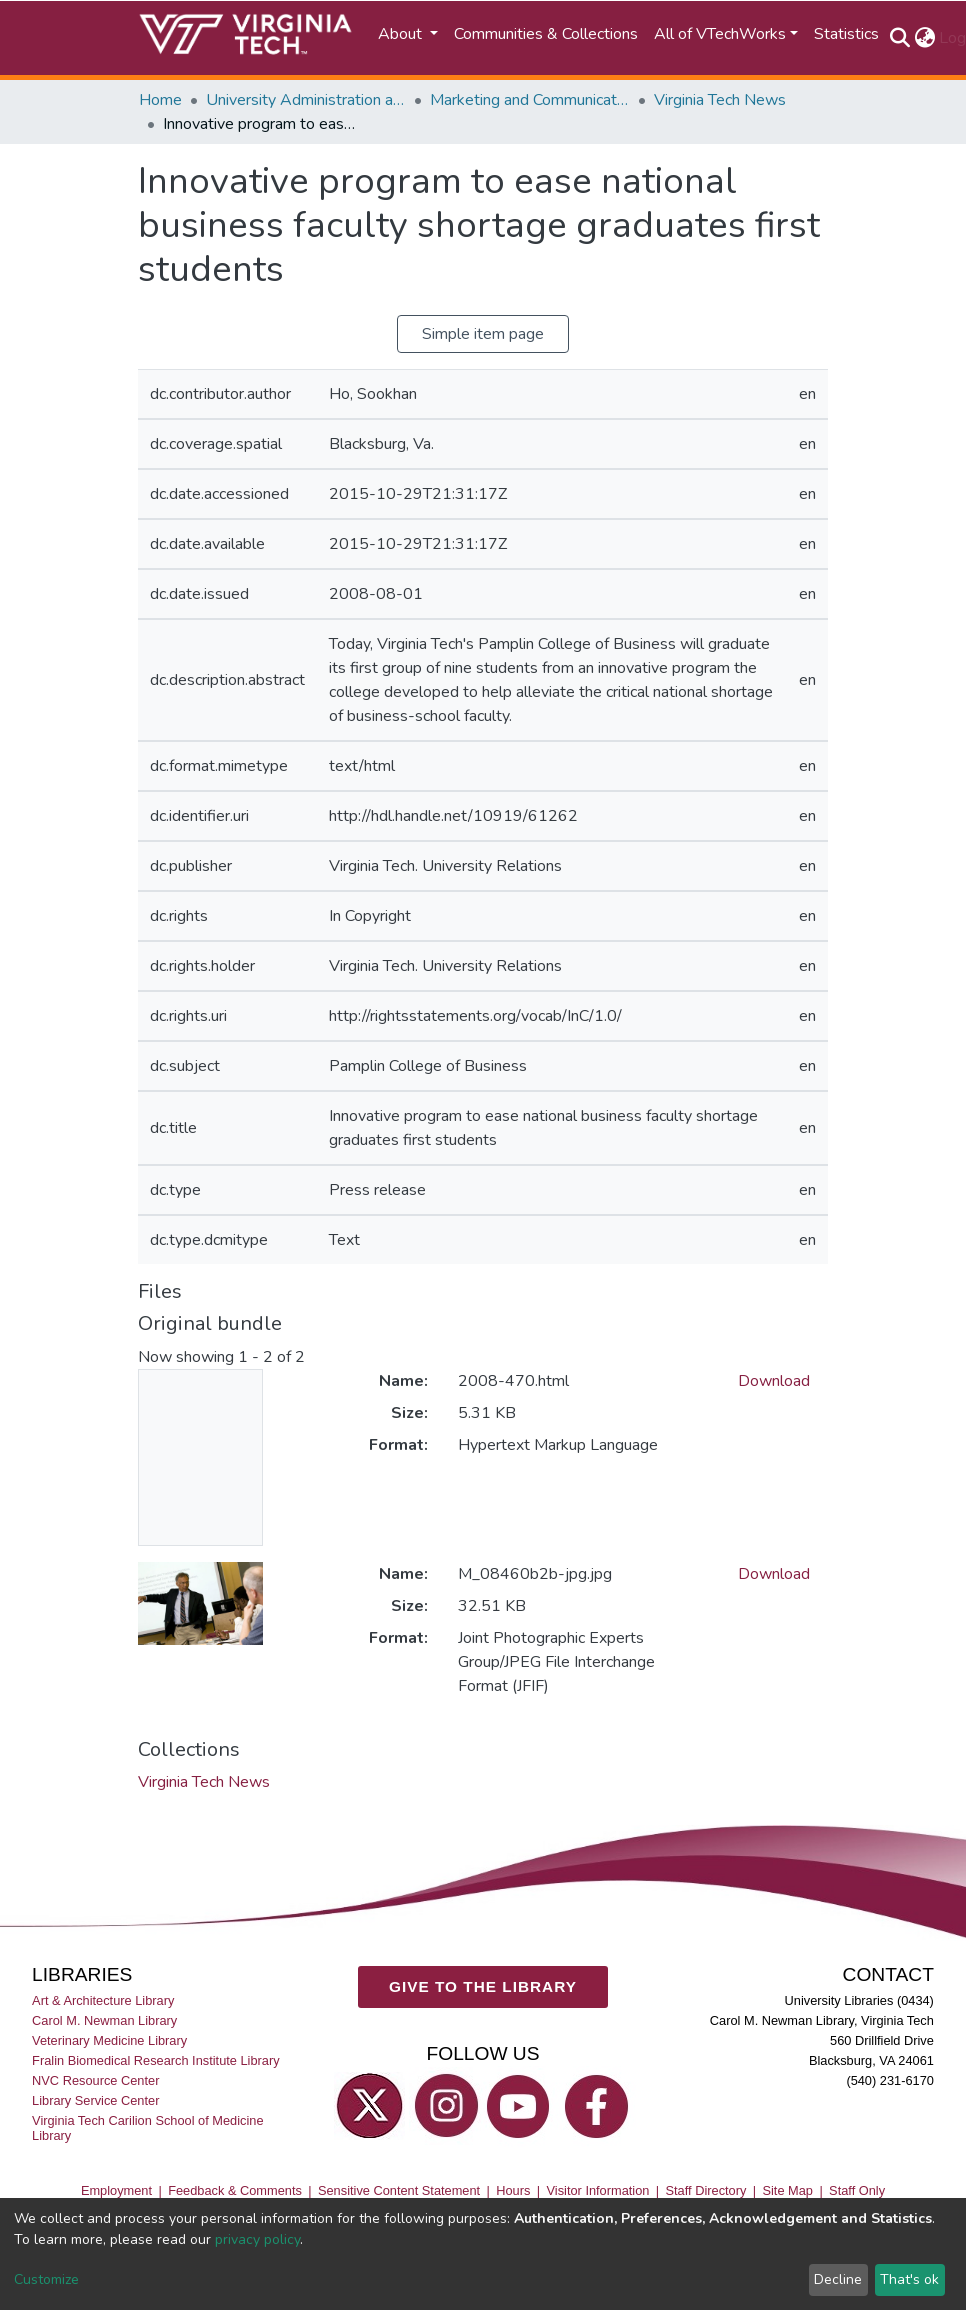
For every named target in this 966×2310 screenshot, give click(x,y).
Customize (46, 2279)
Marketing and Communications (530, 100)
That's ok (909, 2279)
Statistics (846, 34)
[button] (924, 38)
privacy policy (257, 2239)
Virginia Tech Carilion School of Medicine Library (147, 2128)
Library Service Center (95, 2100)
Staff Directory (706, 2190)
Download (774, 1381)
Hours (513, 2190)
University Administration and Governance (306, 100)
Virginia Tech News (720, 100)
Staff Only (857, 2190)
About (402, 34)
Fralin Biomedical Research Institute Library (156, 2060)
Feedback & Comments (235, 2190)
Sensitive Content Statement (399, 2190)
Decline (838, 2279)
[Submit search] (899, 38)
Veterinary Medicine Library (109, 2040)
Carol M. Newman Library (104, 2020)
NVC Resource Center (95, 2080)
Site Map (787, 2190)
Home (160, 100)
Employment (116, 2190)
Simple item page (483, 334)
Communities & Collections (546, 34)
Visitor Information (598, 2190)
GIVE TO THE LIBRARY (483, 1986)
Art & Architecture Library (103, 2000)
